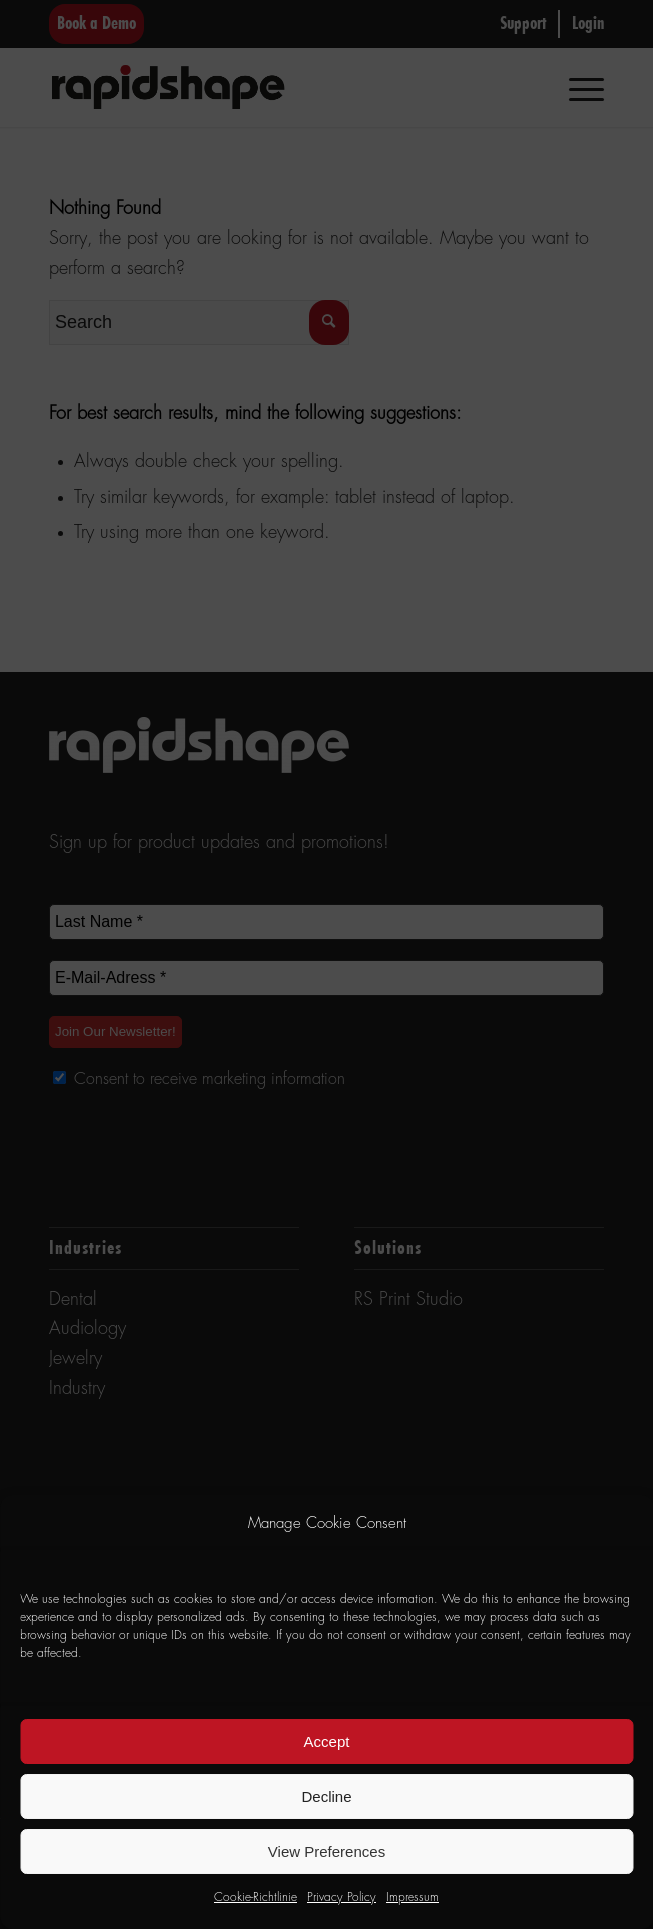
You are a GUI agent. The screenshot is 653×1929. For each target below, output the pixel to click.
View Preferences (326, 1851)
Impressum (412, 1898)
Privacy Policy (341, 1898)
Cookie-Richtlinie (255, 1898)
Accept (327, 1741)
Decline (326, 1796)
